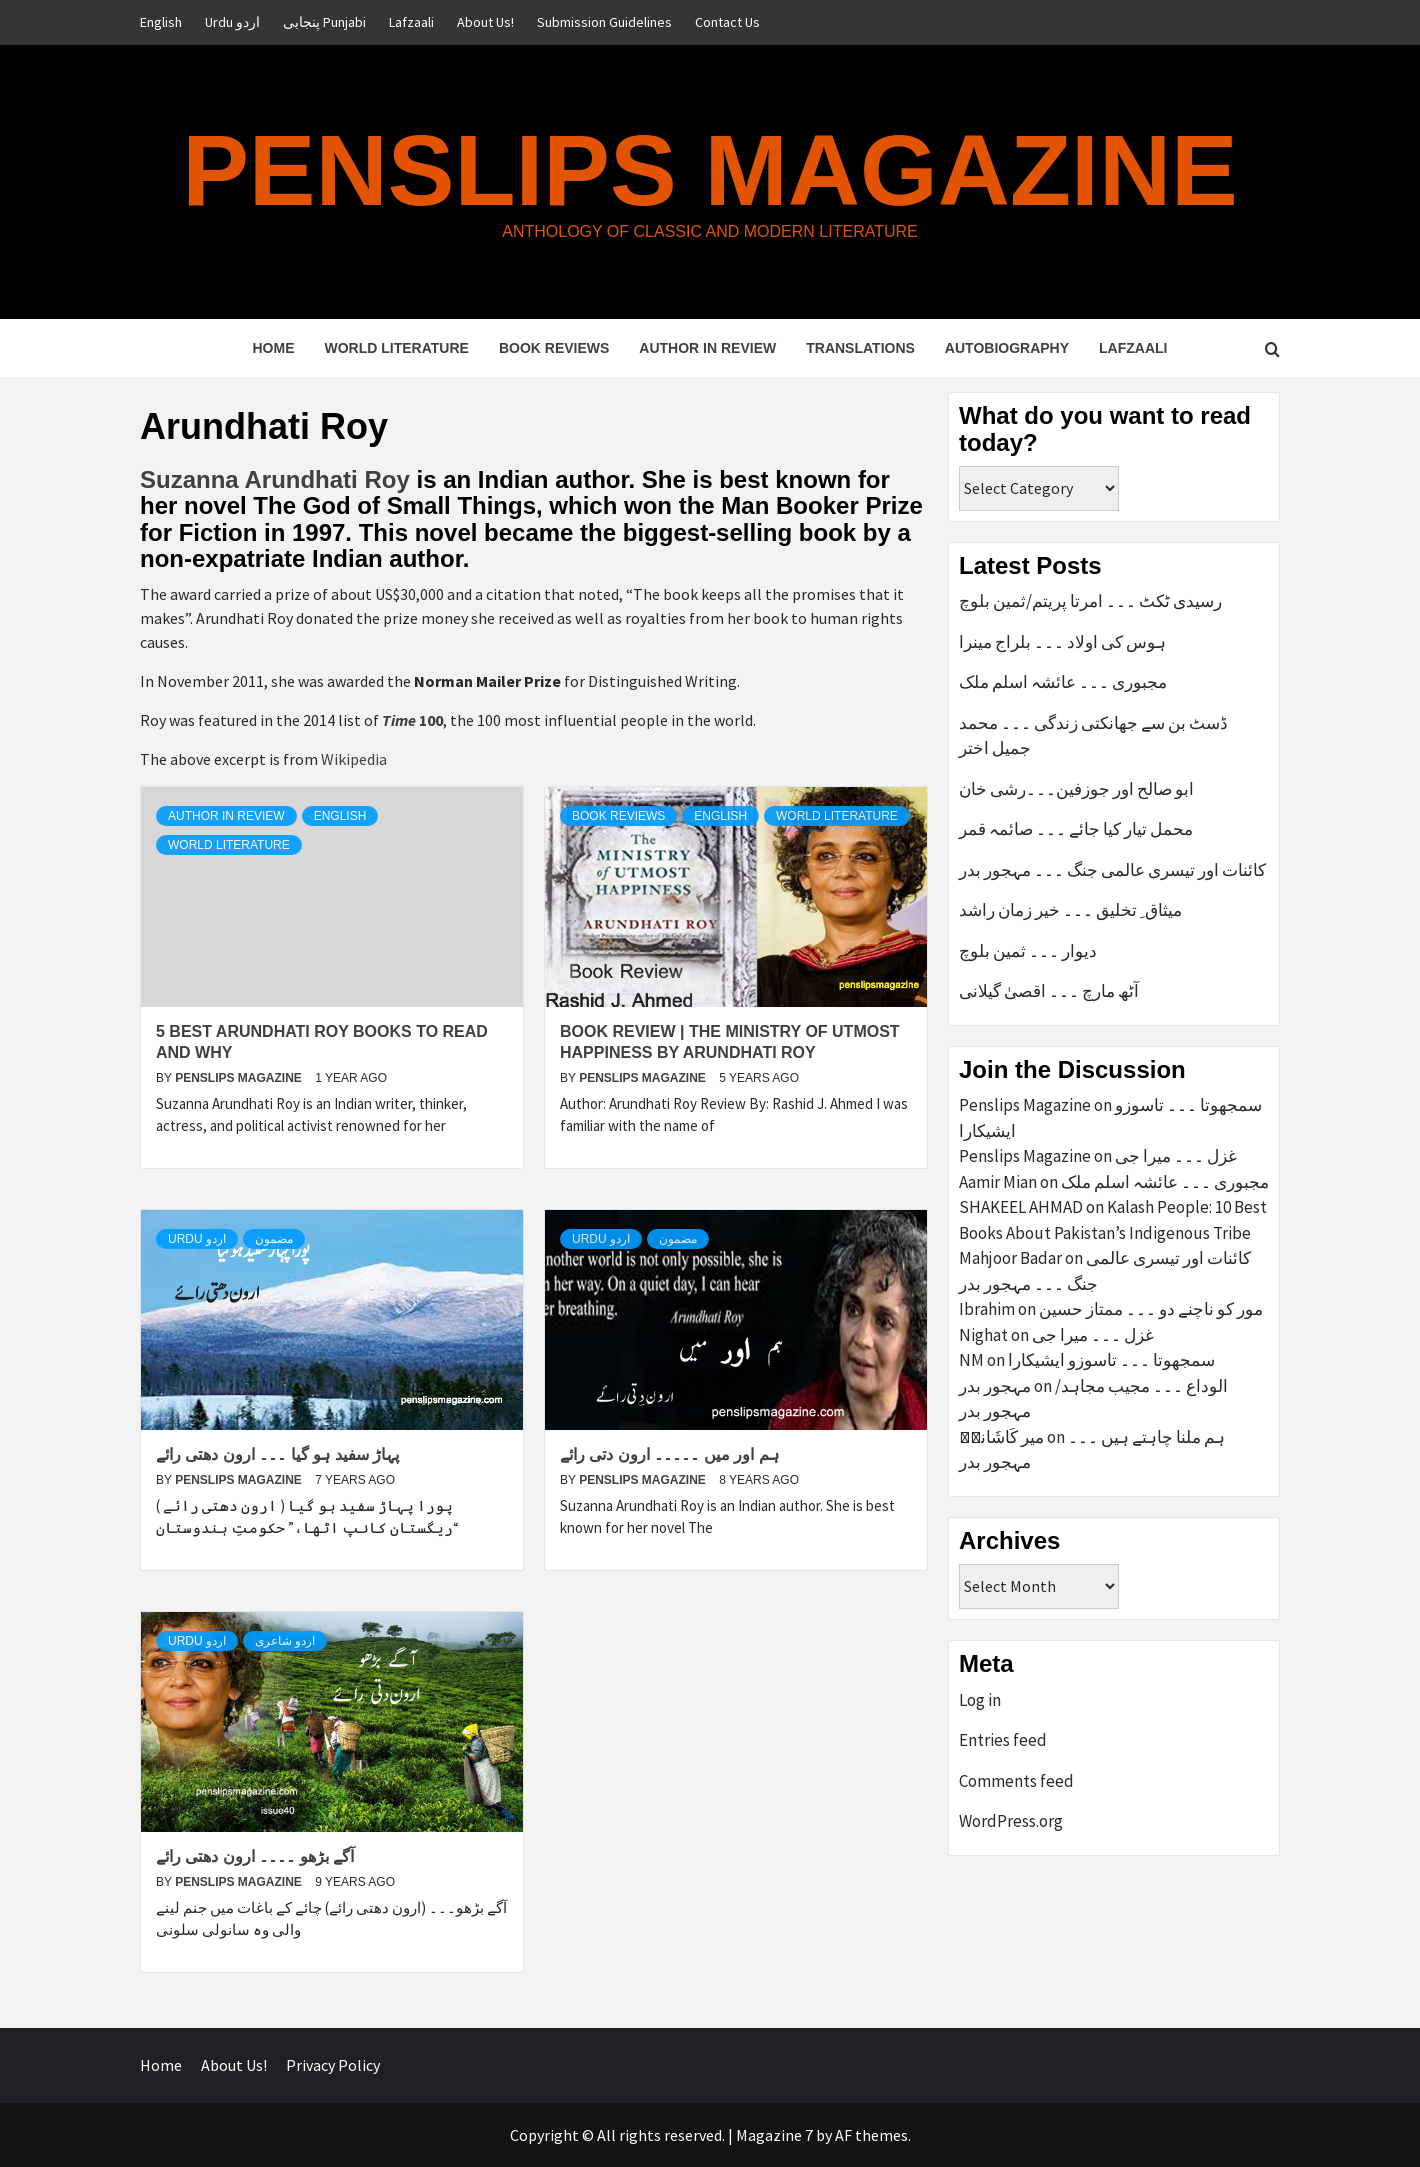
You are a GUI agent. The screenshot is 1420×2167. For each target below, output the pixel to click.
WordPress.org (1011, 1821)
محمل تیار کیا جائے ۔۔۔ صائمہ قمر (1076, 829)
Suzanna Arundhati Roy (278, 479)
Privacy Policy (333, 2065)
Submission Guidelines (604, 22)
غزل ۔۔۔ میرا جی (1176, 1156)
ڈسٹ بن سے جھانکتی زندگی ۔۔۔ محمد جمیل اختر (1093, 736)
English (161, 22)
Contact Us (727, 22)
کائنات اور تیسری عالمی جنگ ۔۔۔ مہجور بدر (1112, 870)
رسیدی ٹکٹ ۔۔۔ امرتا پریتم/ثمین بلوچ (1090, 601)
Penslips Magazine (710, 170)
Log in (980, 1700)
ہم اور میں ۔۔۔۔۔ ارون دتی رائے (669, 1454)
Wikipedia (354, 759)
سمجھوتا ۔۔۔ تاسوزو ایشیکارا (1111, 1360)
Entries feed (1003, 1740)
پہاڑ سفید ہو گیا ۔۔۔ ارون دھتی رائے (277, 1454)
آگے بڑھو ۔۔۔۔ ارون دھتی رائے (255, 1856)
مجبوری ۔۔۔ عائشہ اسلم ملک (1063, 682)
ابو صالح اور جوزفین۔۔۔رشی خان (1076, 789)
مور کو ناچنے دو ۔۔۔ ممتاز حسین (1151, 1309)
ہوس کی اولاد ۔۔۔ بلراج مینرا (1062, 642)
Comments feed (1016, 1781)
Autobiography (1007, 348)
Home (273, 348)
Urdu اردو (232, 22)
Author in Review (707, 348)
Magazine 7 (774, 2135)
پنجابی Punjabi (324, 22)
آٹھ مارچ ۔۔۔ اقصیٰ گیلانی (1049, 991)
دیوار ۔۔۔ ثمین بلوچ (1028, 951)
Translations (860, 348)
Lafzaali (411, 22)
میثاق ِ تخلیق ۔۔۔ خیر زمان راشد (1070, 910)
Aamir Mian (998, 1182)
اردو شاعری (285, 1641)
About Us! (485, 22)
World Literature (396, 348)
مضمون (274, 1239)
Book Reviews (554, 348)
